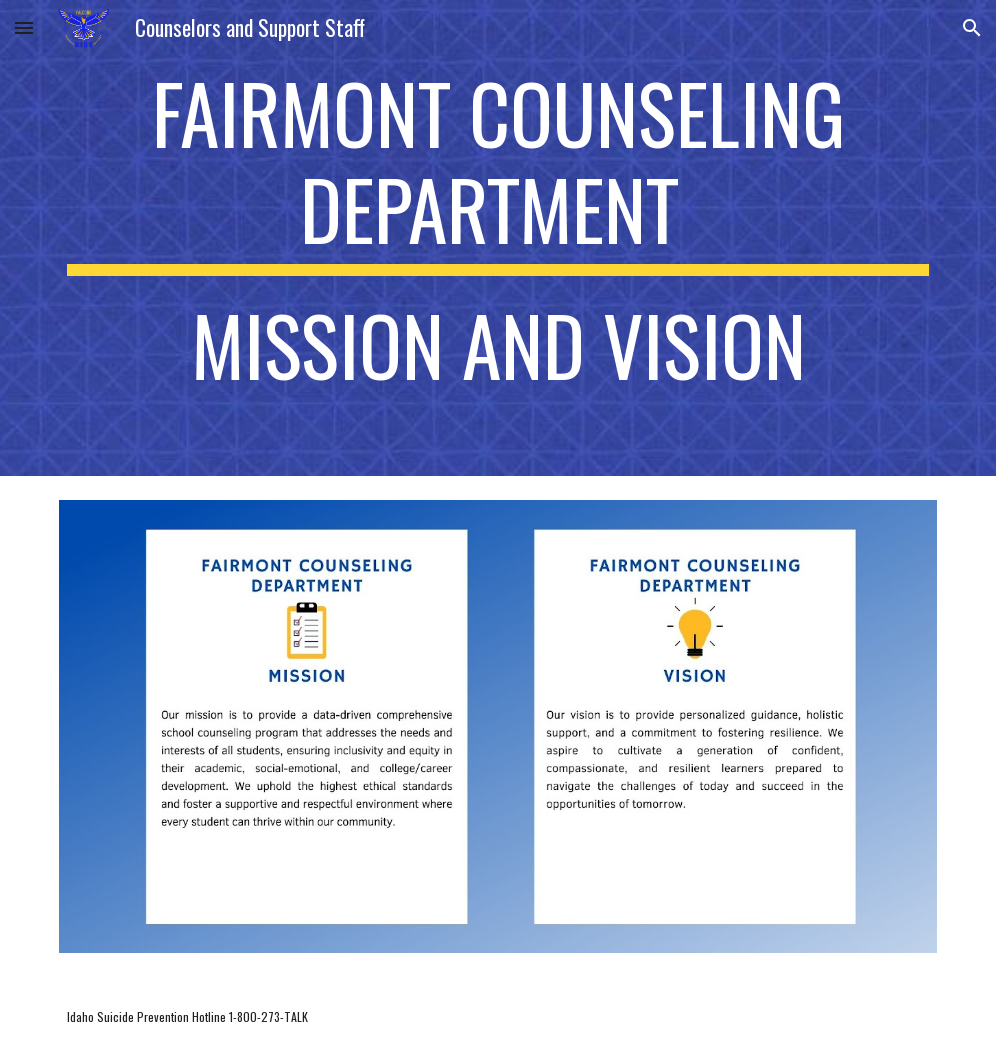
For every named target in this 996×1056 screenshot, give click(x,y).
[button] (24, 27)
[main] (498, 238)
